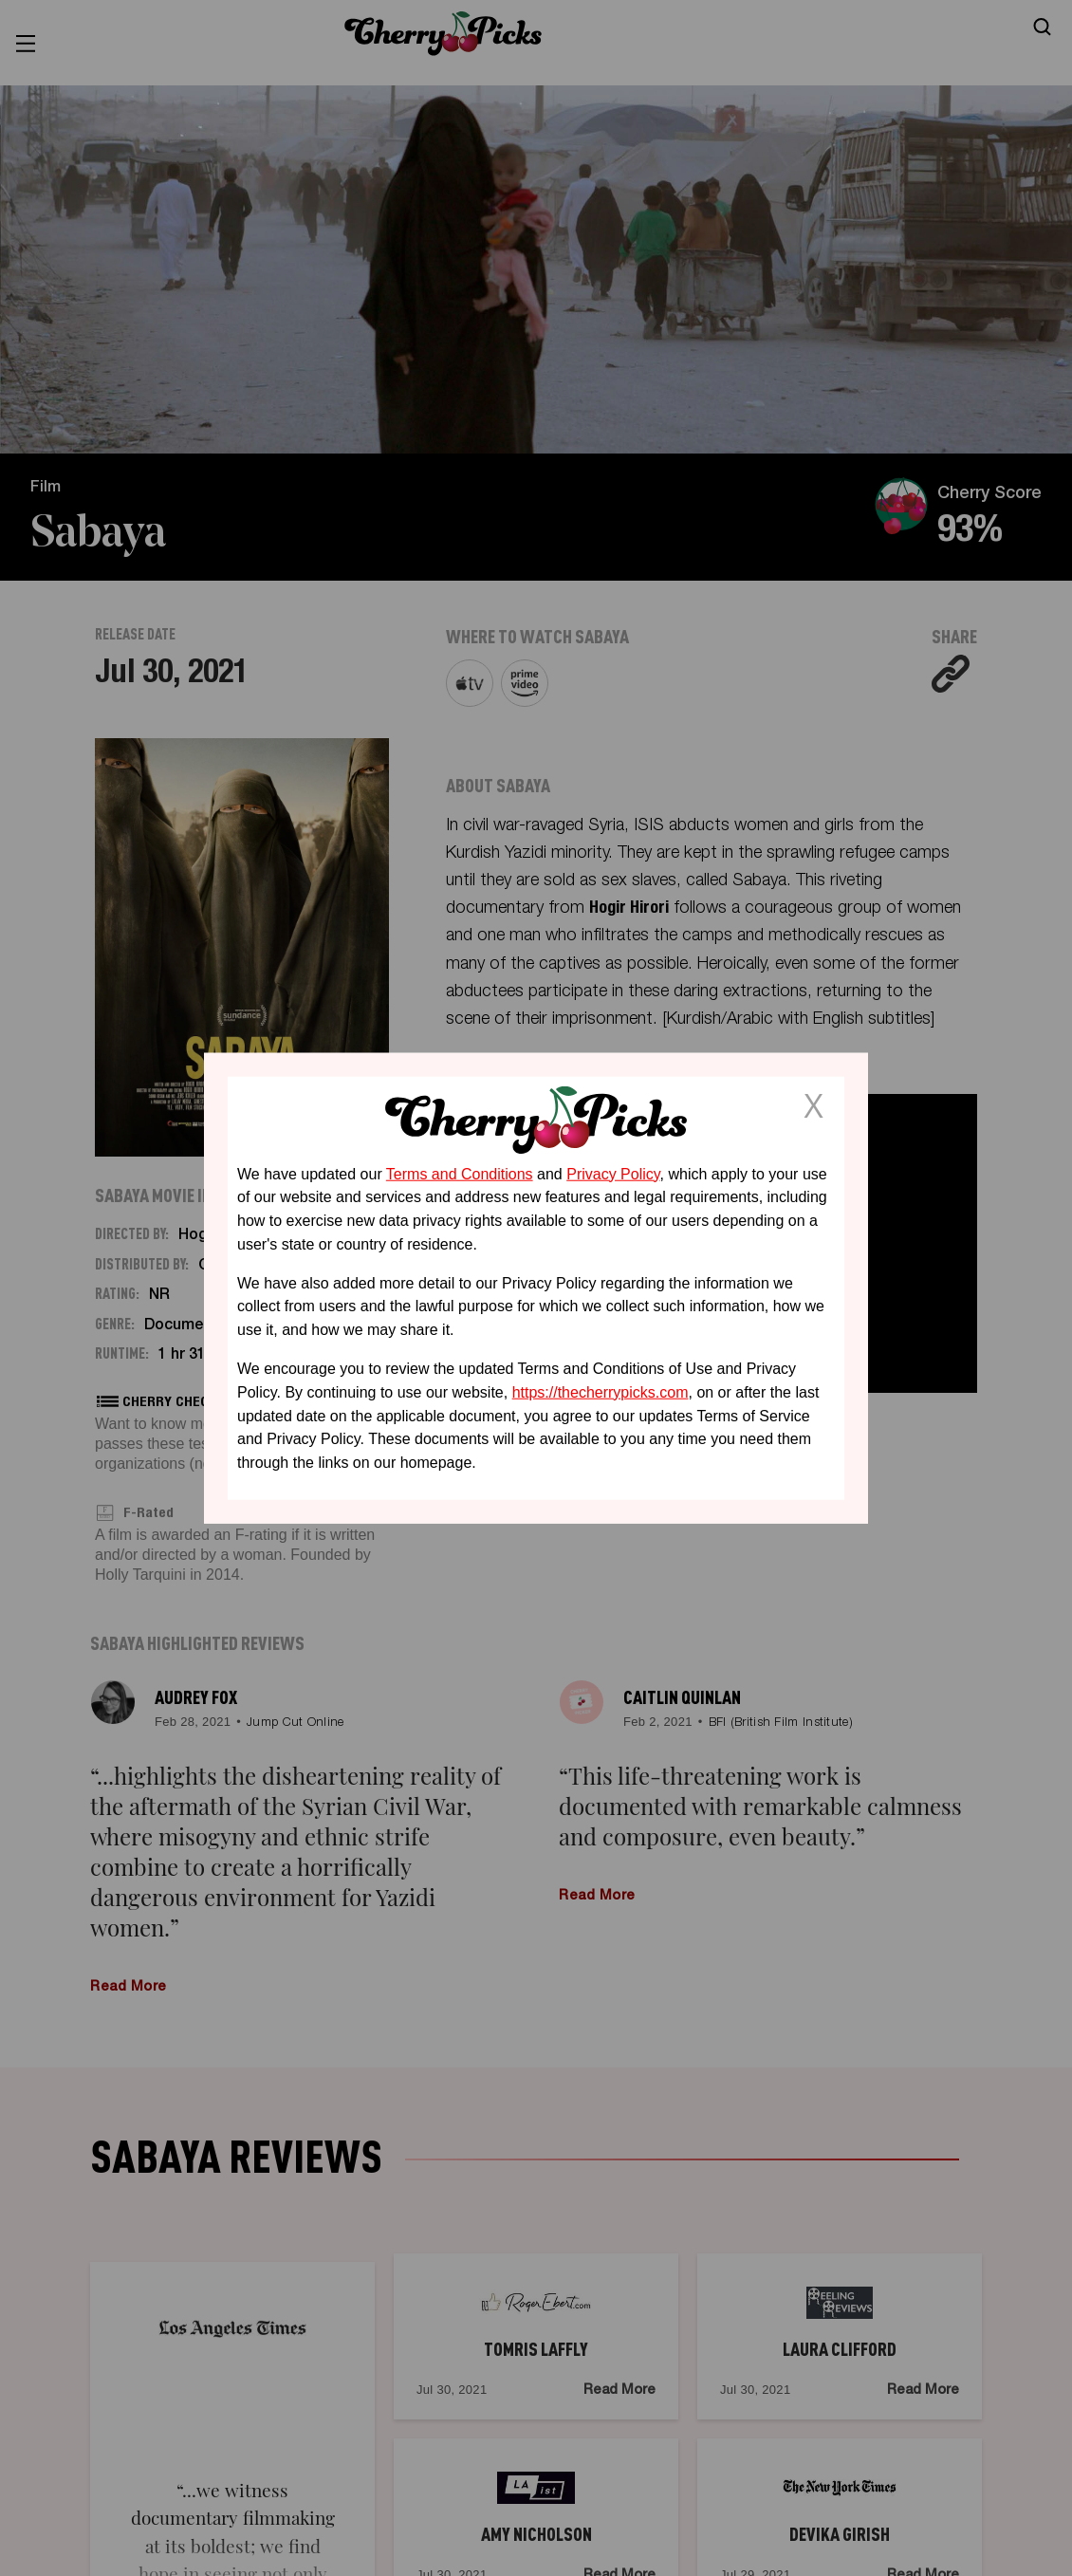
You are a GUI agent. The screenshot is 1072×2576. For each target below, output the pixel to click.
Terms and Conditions (459, 1173)
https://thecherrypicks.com (600, 1392)
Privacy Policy (612, 1173)
